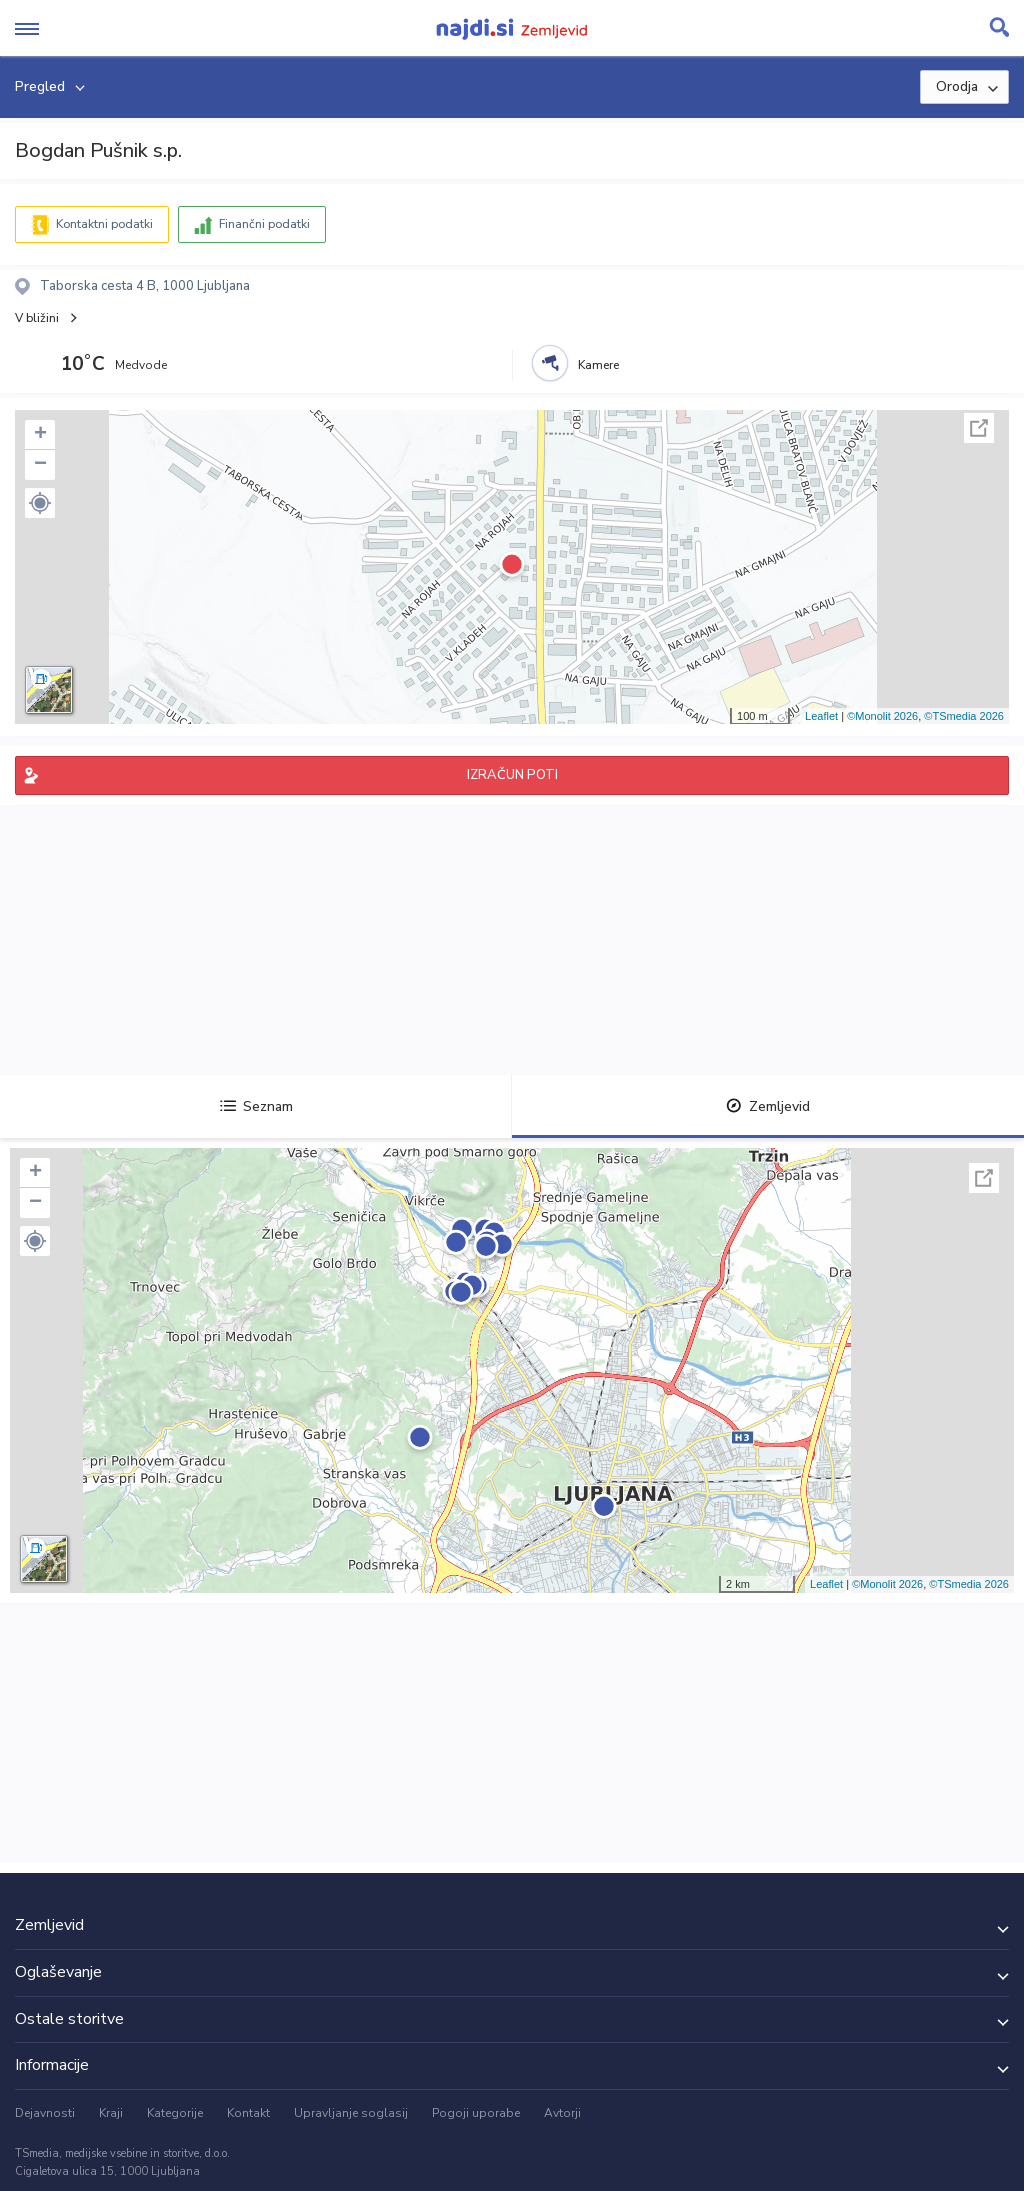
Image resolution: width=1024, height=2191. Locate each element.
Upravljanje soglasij (351, 2113)
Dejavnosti (45, 2113)
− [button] (40, 465)
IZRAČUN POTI (512, 775)
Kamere (598, 365)
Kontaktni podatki (104, 224)
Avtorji (562, 2113)
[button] (40, 503)
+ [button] (40, 435)
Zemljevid (768, 1106)
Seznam (256, 1106)
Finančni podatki (264, 224)
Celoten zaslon (979, 428)
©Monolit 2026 (882, 716)
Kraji (111, 2113)
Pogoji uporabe (476, 2113)
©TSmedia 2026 (964, 716)
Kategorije (175, 2113)
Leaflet (821, 716)
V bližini (37, 318)
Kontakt (248, 2113)
